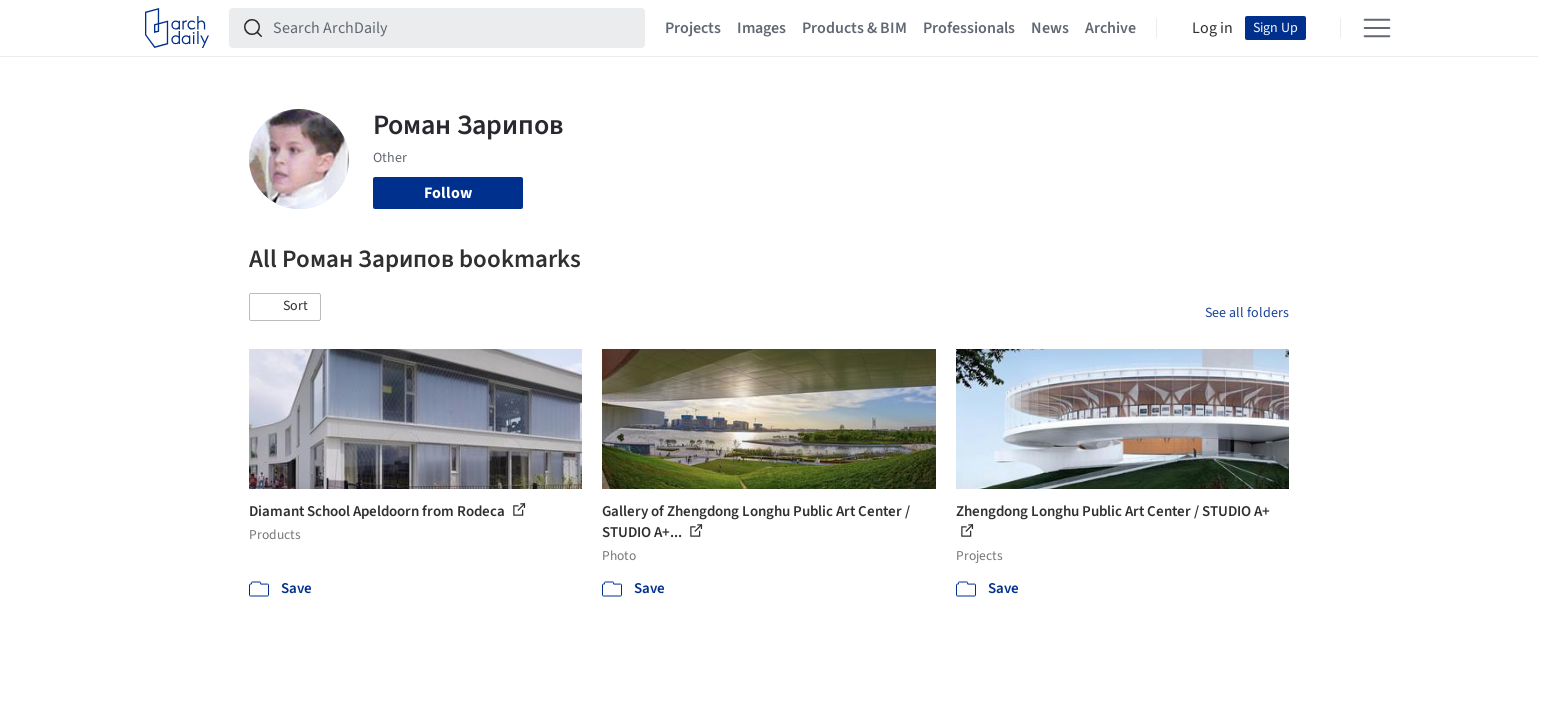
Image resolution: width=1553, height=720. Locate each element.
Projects (693, 28)
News (1050, 28)
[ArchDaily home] (177, 28)
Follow (448, 193)
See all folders (1247, 313)
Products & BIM (854, 28)
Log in (1212, 28)
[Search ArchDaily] (453, 28)
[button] (285, 307)
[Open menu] (1377, 28)
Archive (1110, 28)
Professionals (969, 28)
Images (761, 28)
